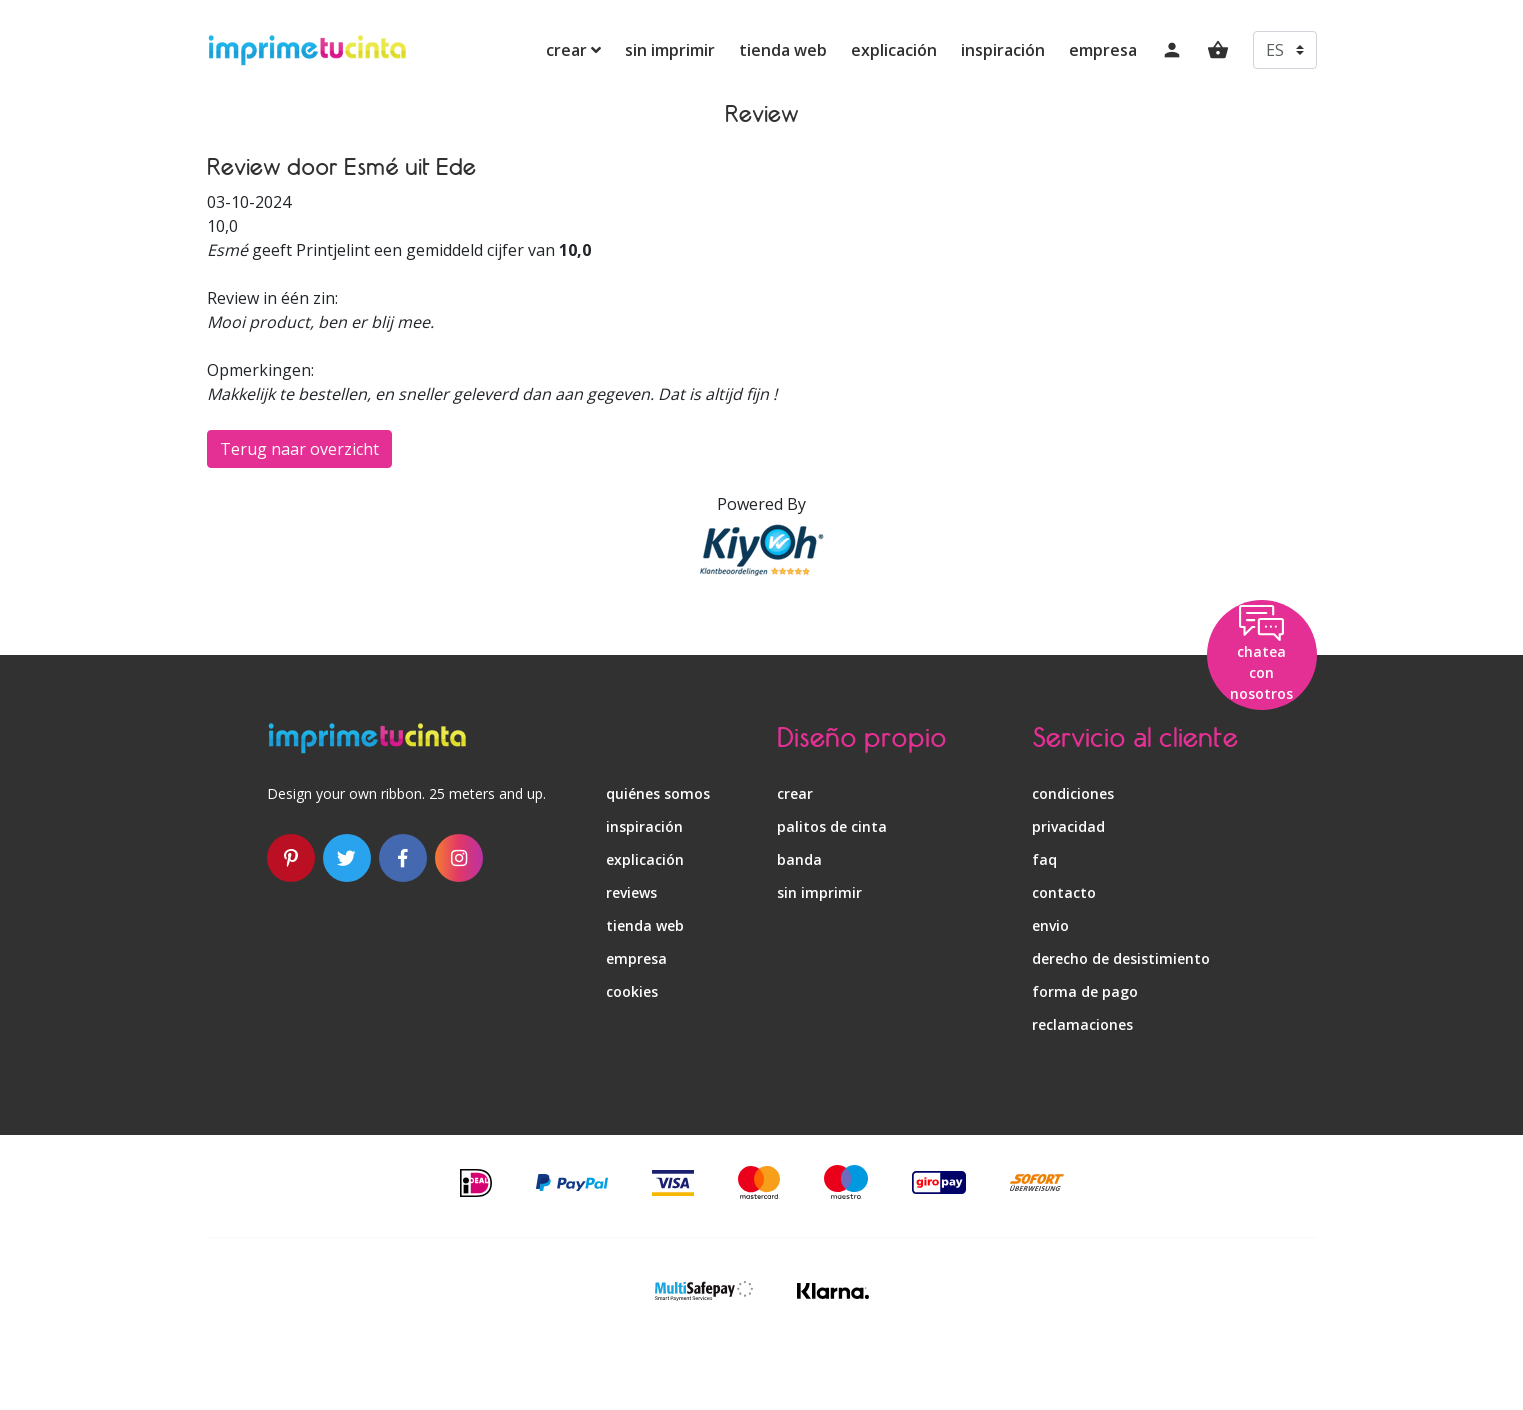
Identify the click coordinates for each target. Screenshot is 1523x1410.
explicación (894, 50)
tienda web (783, 50)
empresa (1103, 50)
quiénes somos (658, 793)
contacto (1064, 892)
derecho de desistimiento (1121, 958)
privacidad (1068, 826)
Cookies (632, 991)
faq (1044, 859)
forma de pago (1085, 991)
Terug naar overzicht (299, 449)
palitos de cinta (832, 826)
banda (799, 859)
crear (573, 50)
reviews (631, 892)
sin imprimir (670, 50)
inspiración (1003, 50)
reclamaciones (1082, 1024)
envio (1050, 925)
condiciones (1073, 793)
